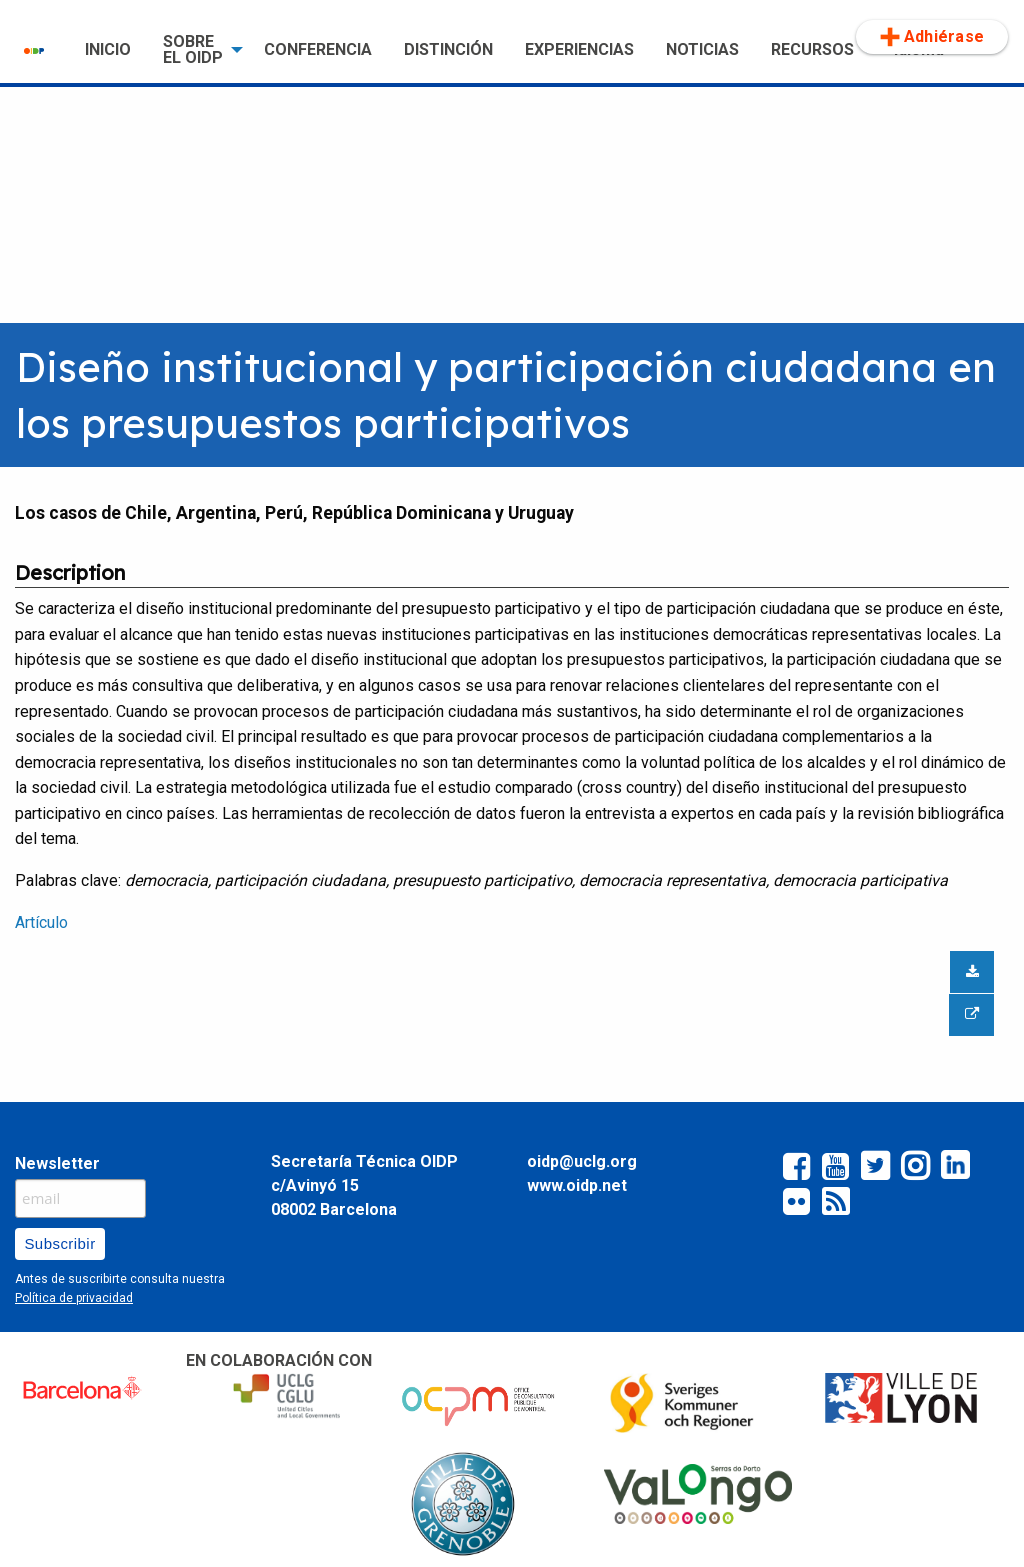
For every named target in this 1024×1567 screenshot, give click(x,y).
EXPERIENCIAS (579, 49)
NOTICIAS (702, 49)
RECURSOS (812, 49)
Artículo (41, 922)
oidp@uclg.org (582, 1161)
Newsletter (57, 1163)
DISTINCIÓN (448, 49)
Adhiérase (932, 37)
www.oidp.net (577, 1185)
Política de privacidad (74, 1298)
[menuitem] (38, 50)
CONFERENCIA (318, 49)
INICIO (108, 49)
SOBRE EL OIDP (193, 49)
